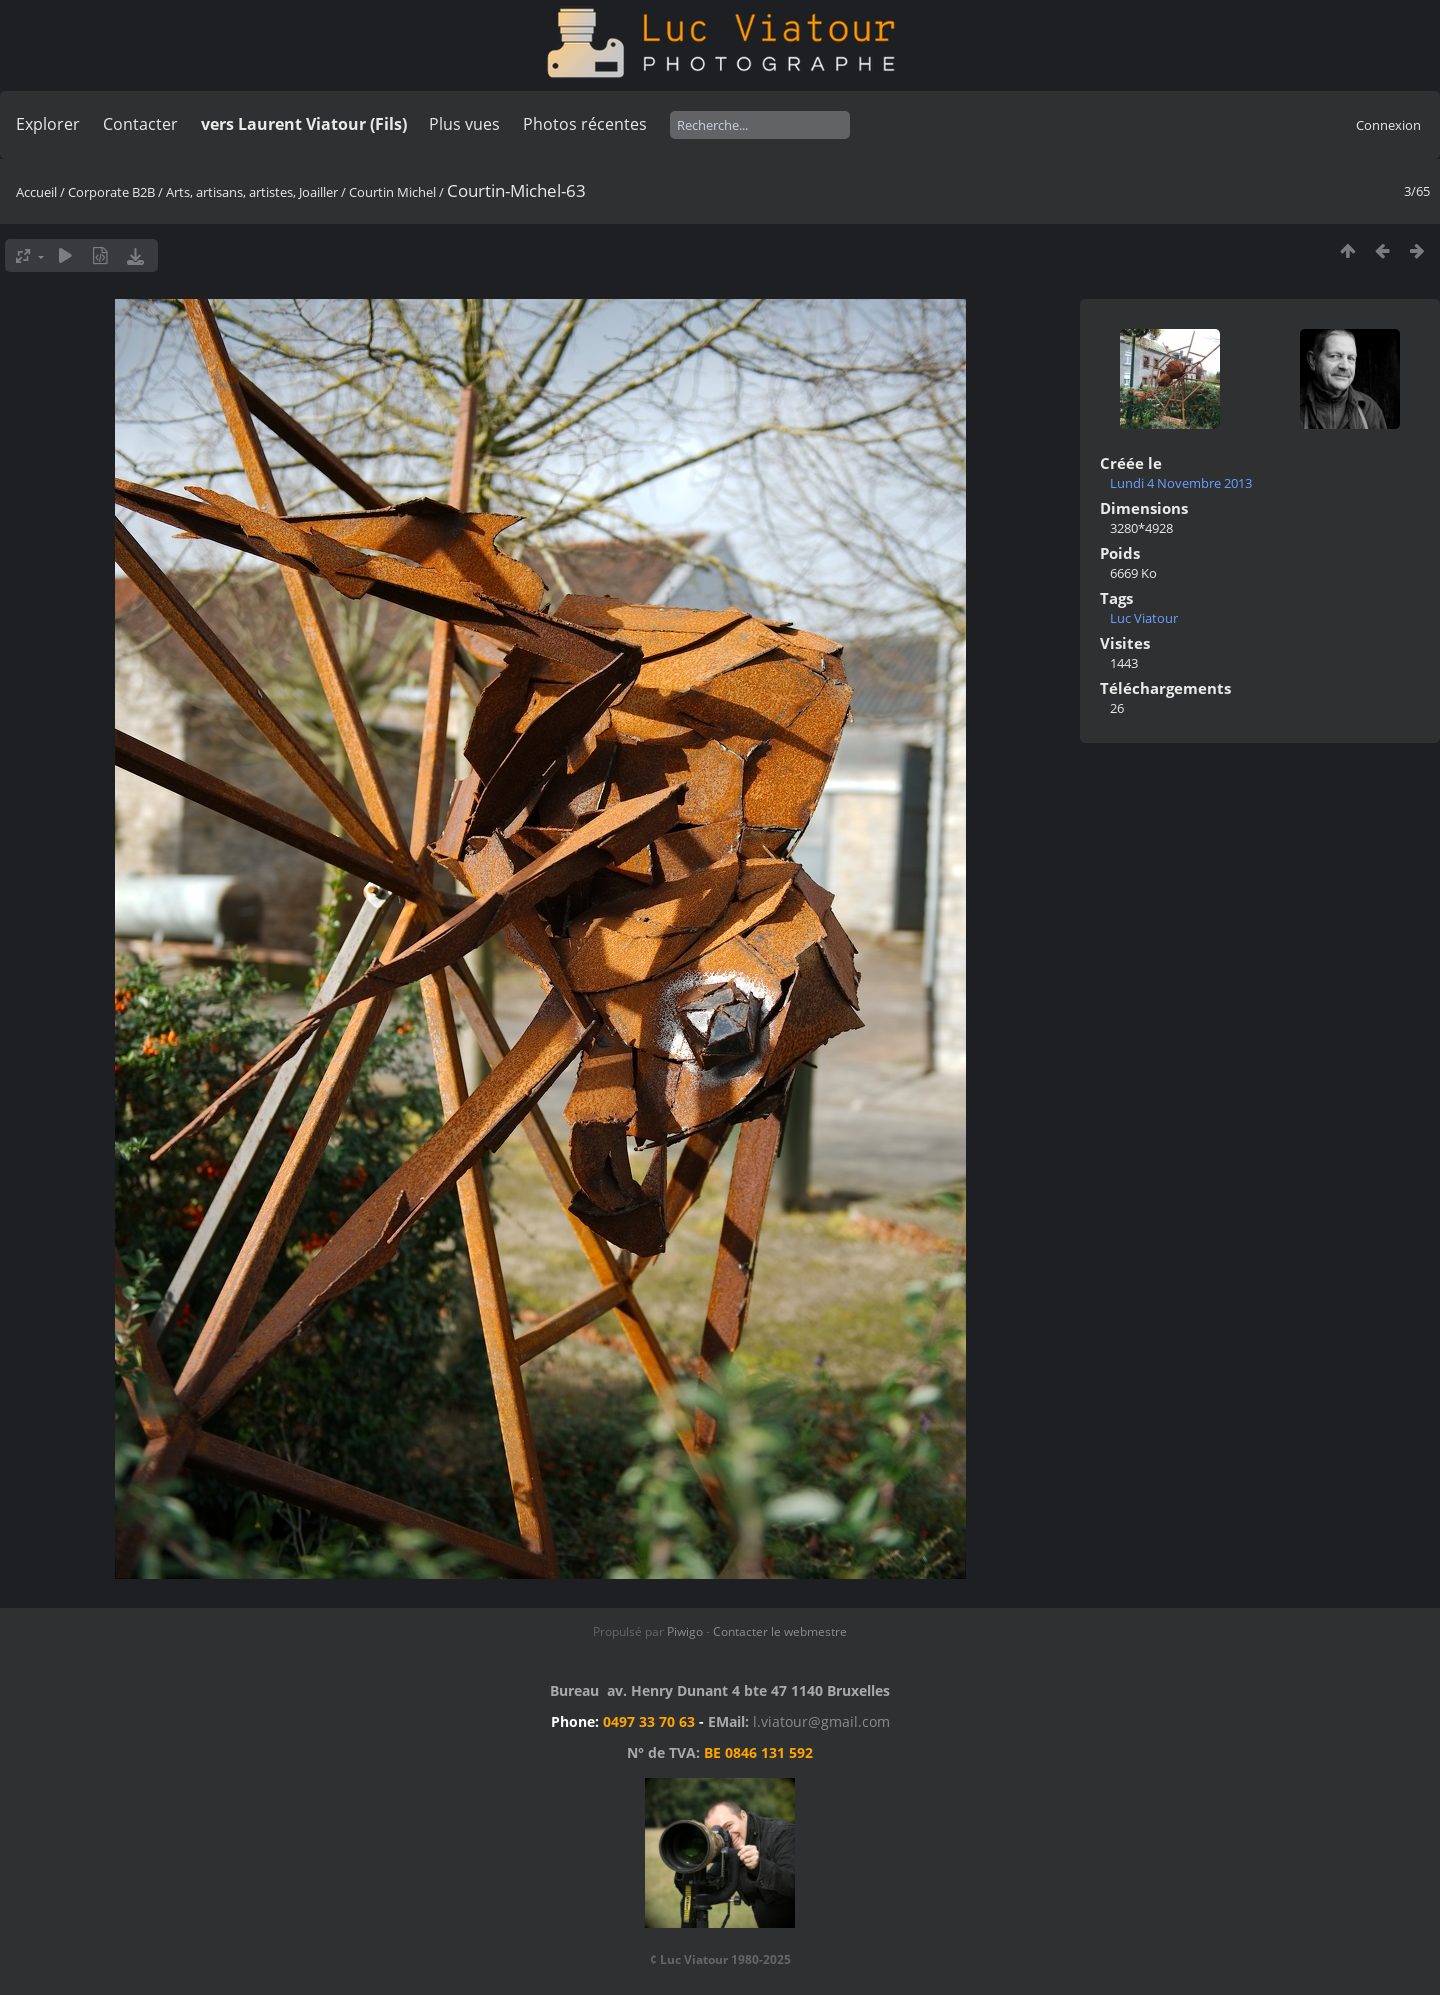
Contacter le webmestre (780, 1631)
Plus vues (464, 124)
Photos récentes (585, 124)
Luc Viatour (1144, 618)
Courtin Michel (392, 192)
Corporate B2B (111, 192)
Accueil (36, 192)
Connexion (1388, 125)
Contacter (140, 124)
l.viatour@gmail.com (821, 1721)
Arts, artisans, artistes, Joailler (252, 192)
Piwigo (685, 1631)
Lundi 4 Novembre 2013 (1181, 483)
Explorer (48, 124)
